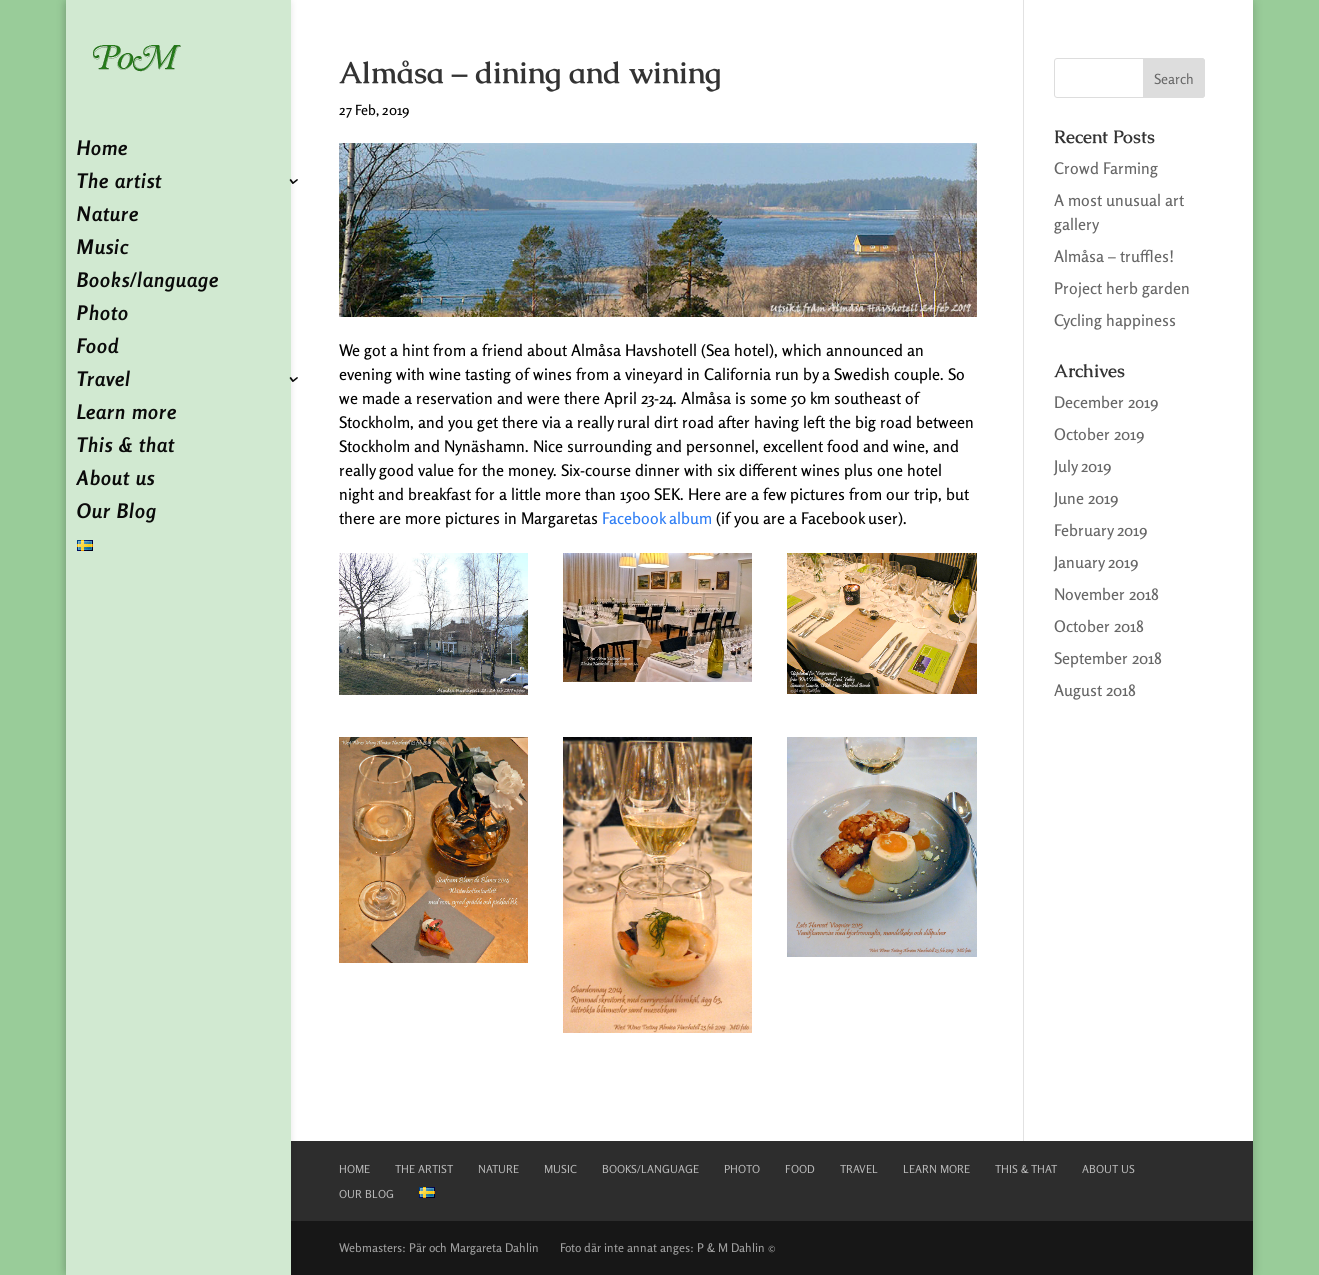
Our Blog (117, 513)
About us (116, 480)
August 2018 (1095, 690)
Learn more (127, 414)
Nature (108, 216)
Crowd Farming (1106, 168)
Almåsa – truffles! (1114, 256)
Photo (103, 315)
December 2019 (1106, 402)
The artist (119, 183)
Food (98, 348)
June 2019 (1086, 498)
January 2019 (1096, 562)
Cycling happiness (1115, 320)
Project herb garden (1122, 288)
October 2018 (1099, 626)
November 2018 (1106, 594)
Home (102, 150)
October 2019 (1099, 434)
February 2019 (1100, 530)
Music (103, 249)
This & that (126, 447)
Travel (104, 381)
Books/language (148, 282)
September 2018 (1108, 658)
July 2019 (1082, 466)
